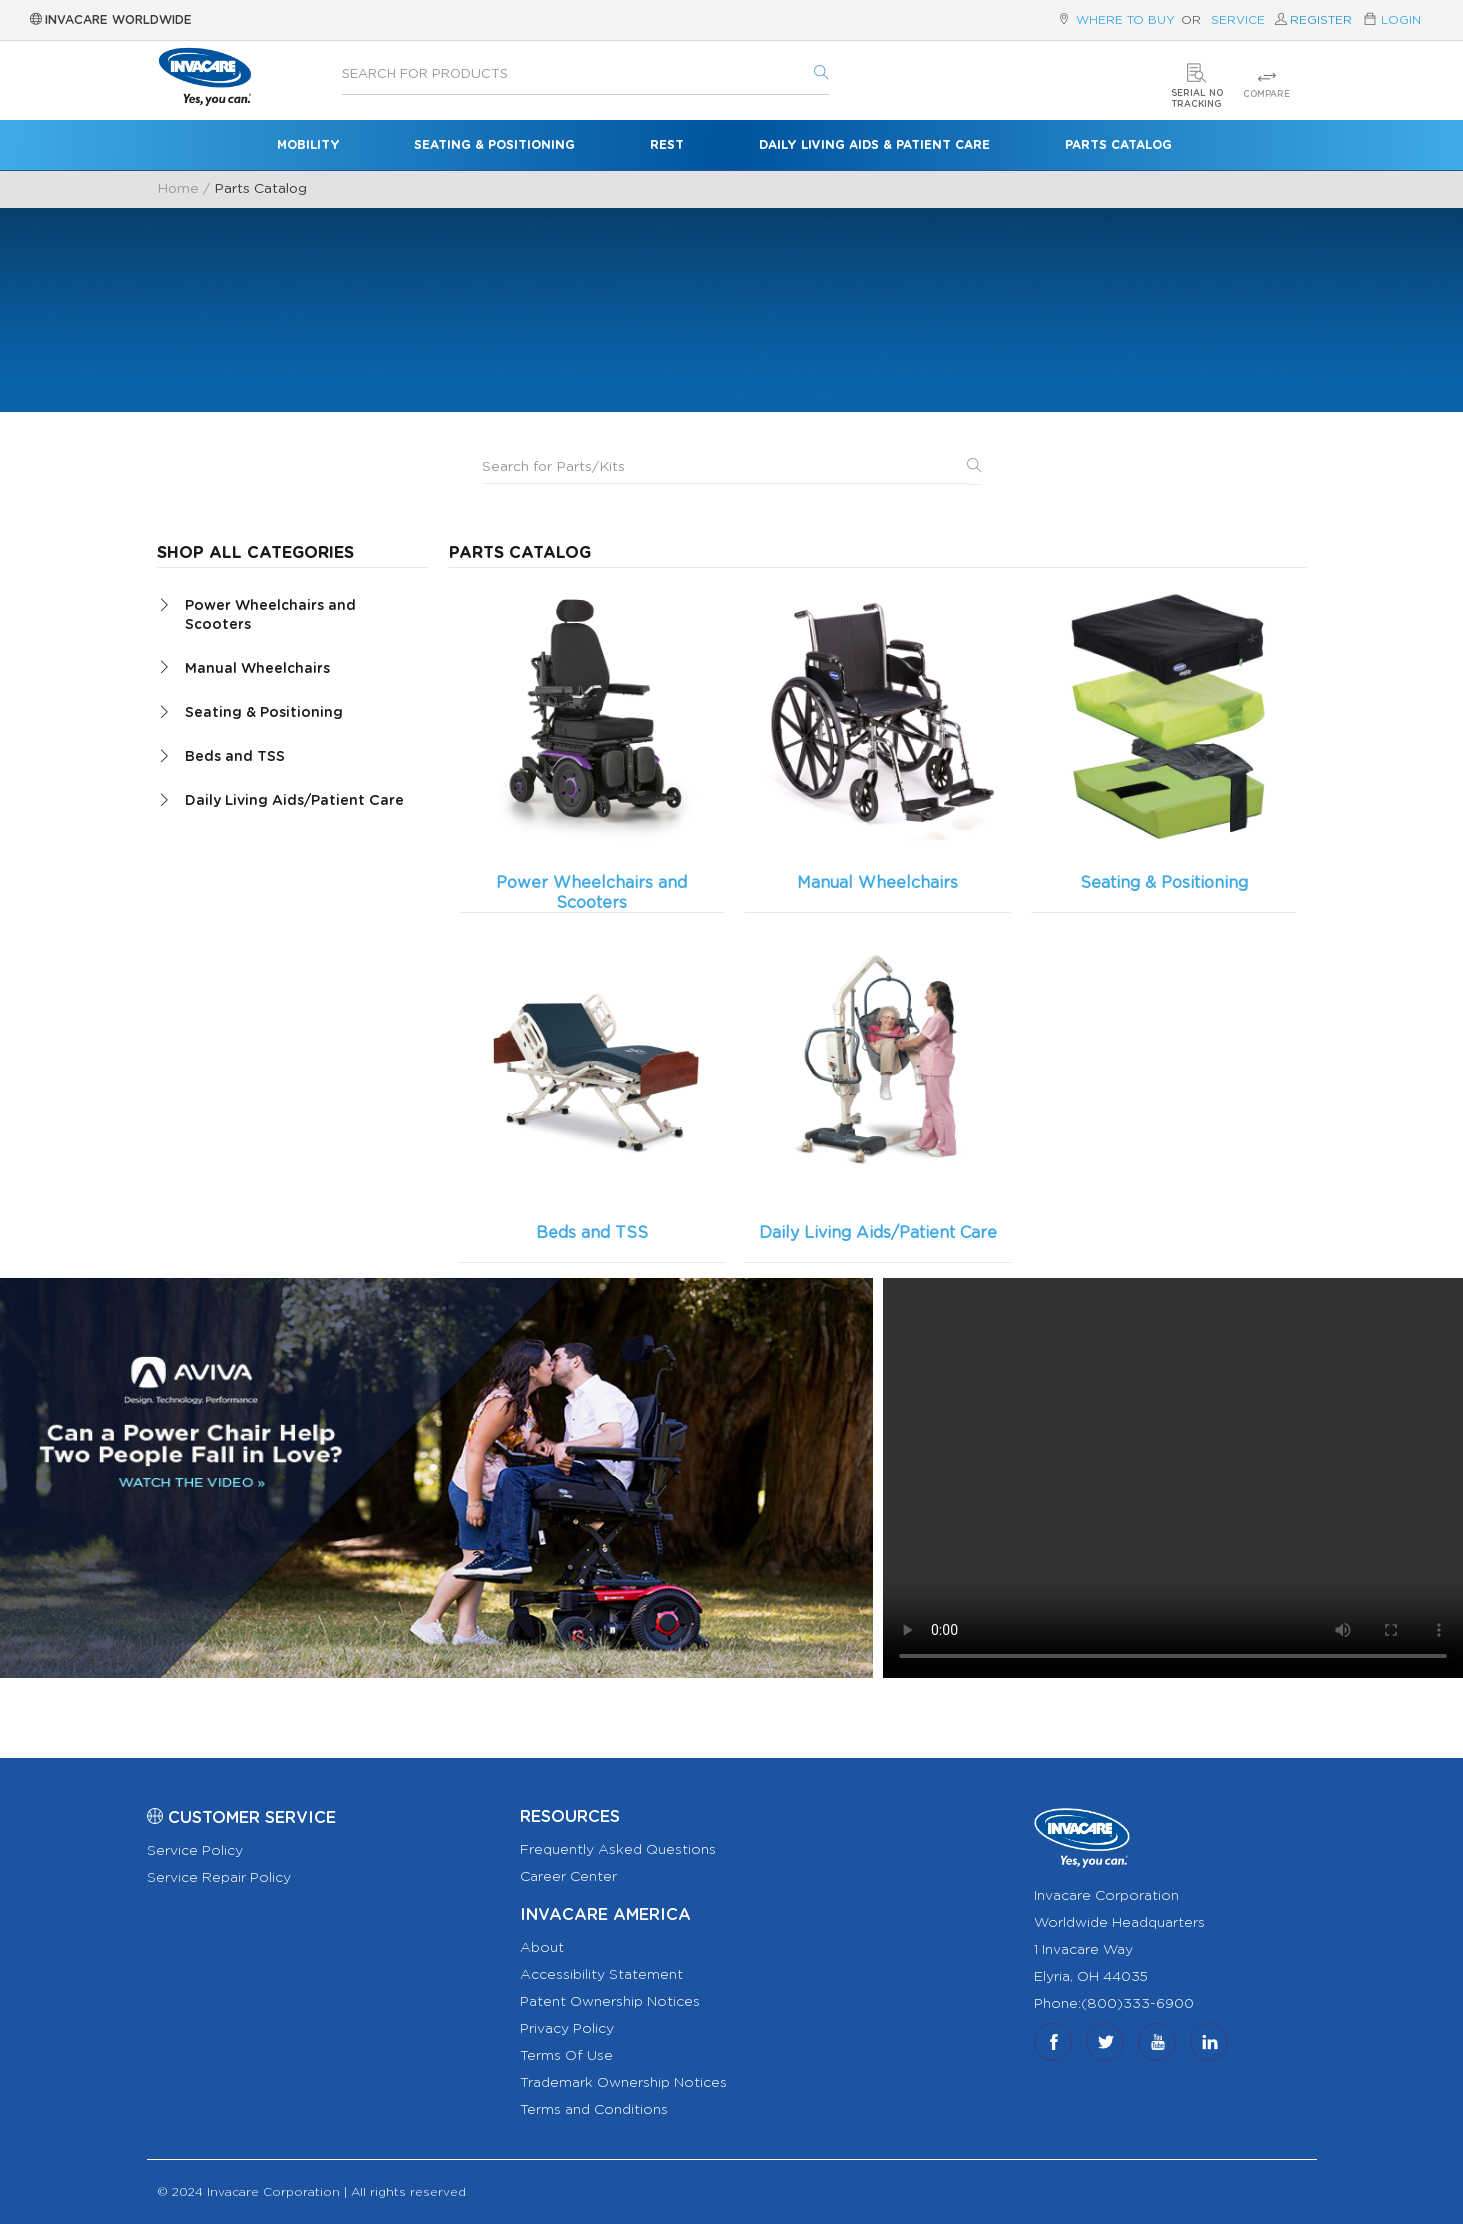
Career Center (568, 1877)
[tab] (293, 614)
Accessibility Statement (601, 1975)
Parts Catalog (1118, 145)
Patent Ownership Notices (610, 2002)
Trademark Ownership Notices (623, 2083)
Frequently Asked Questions (618, 1850)
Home (178, 189)
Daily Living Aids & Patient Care (874, 145)
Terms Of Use (566, 2056)
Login (1401, 20)
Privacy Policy (567, 2029)
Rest (667, 145)
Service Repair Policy (219, 1878)
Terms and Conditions (594, 2110)
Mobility (308, 145)
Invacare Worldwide (111, 20)
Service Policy (195, 1851)
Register (1321, 20)
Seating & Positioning (494, 145)
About (542, 1948)
